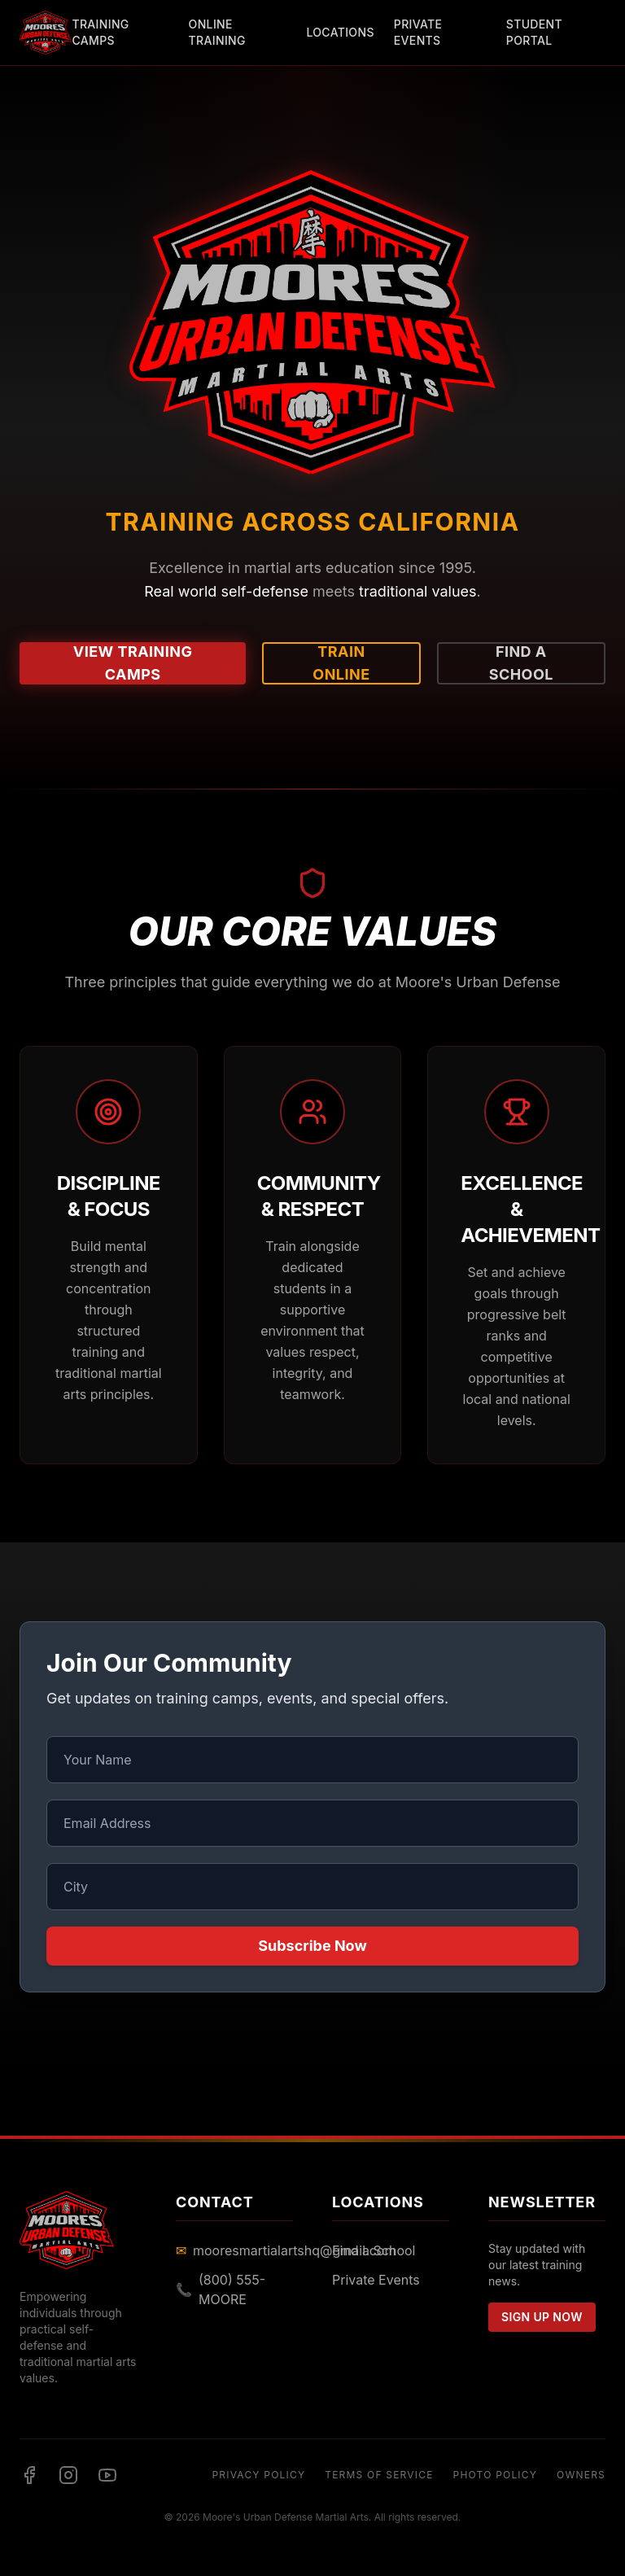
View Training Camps (133, 663)
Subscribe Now (312, 1945)
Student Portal (534, 32)
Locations (340, 32)
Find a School (521, 663)
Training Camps (100, 32)
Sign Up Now (542, 2317)
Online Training (217, 32)
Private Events (418, 32)
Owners (581, 2475)
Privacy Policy (258, 2475)
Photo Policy (495, 2475)
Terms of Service (379, 2475)
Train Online (340, 663)
